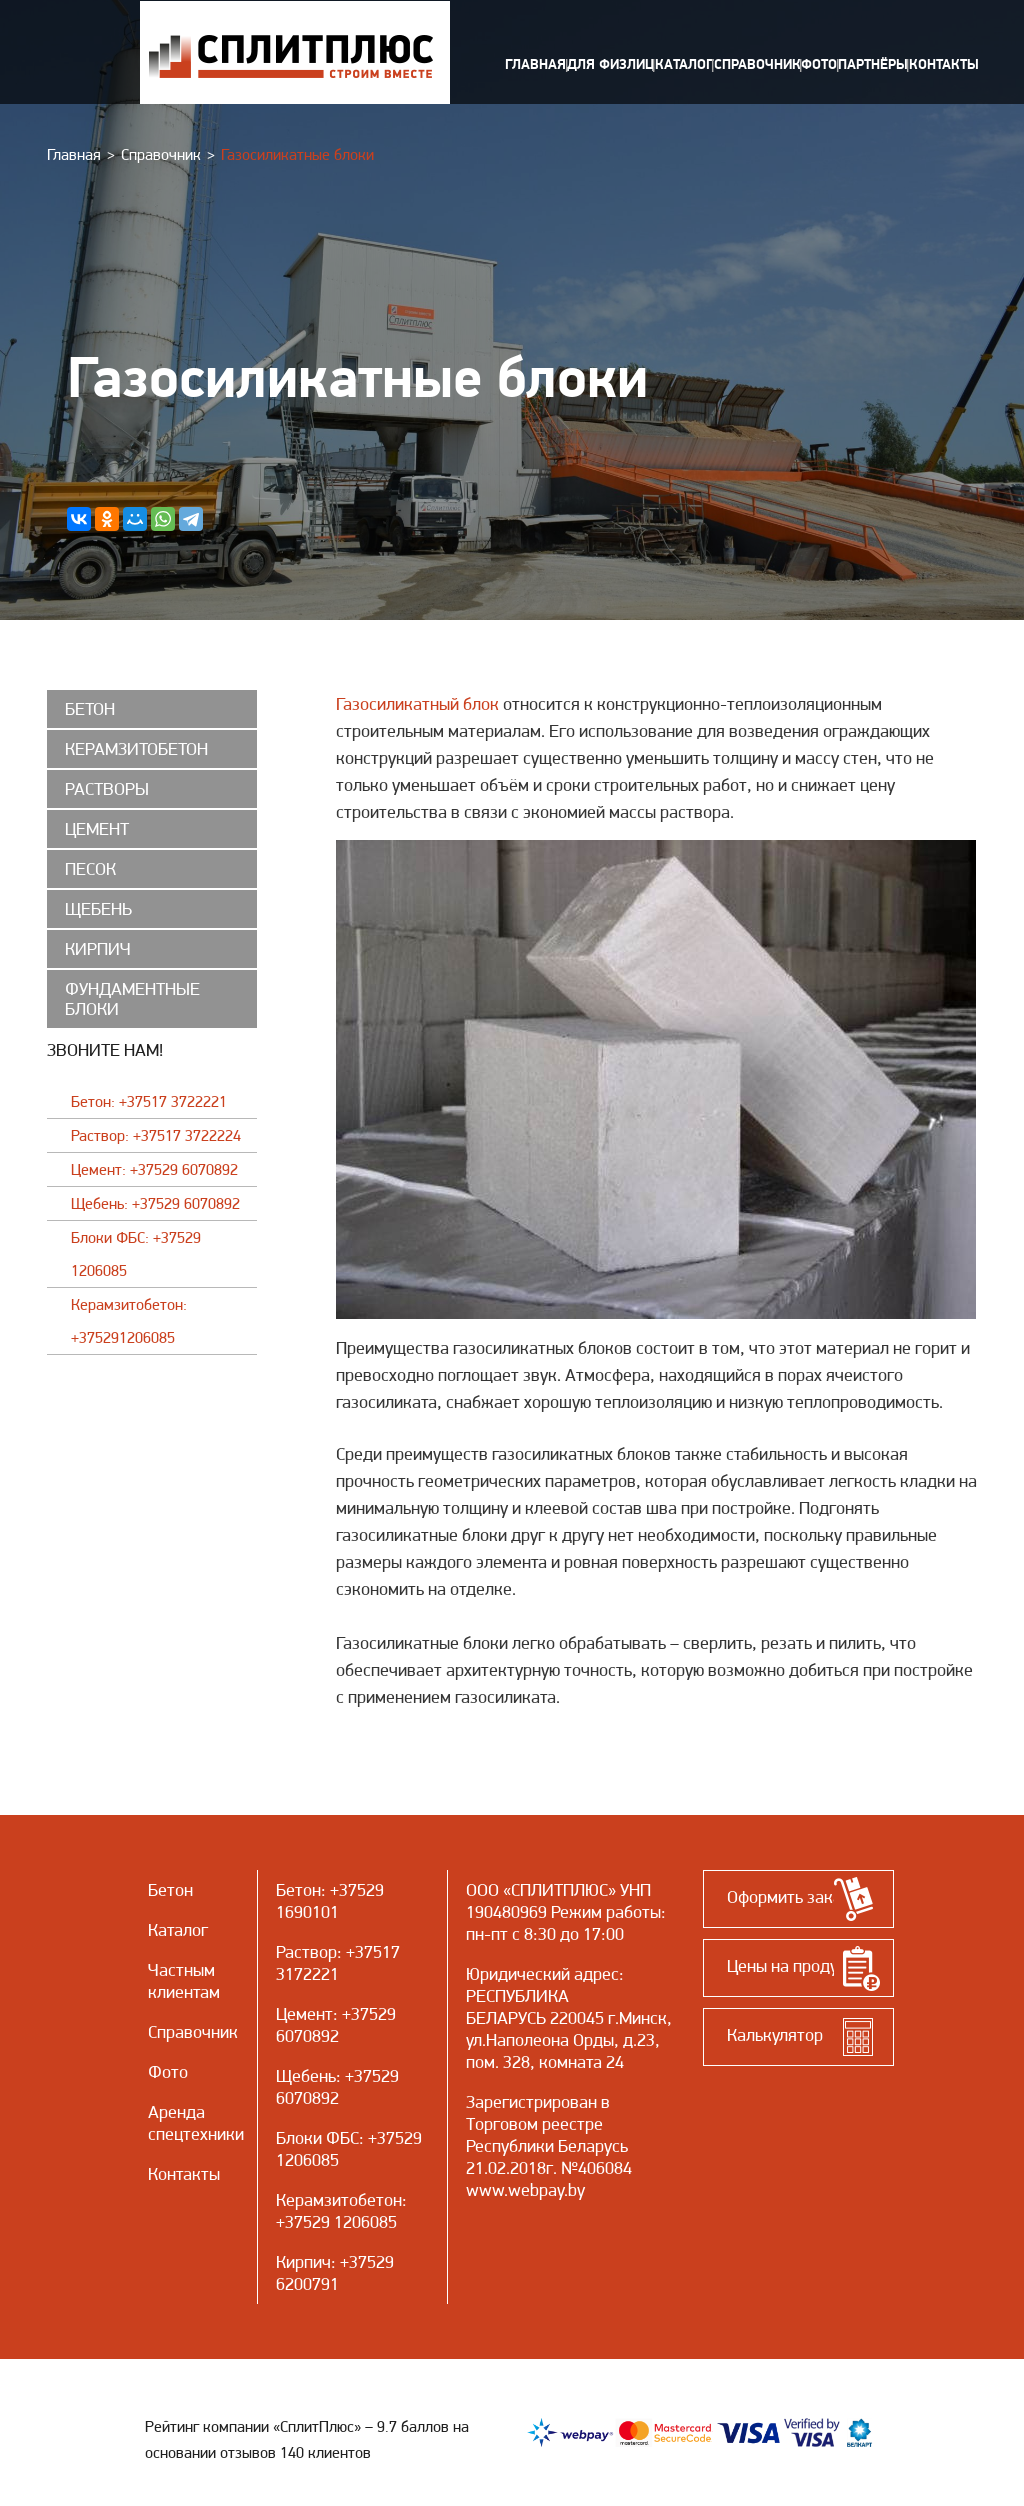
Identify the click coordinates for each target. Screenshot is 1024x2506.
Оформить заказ (788, 1896)
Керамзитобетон (339, 2199)
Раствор (306, 1951)
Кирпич (303, 2261)
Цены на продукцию (801, 1965)
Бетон (298, 1889)
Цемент (304, 2013)
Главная (74, 154)
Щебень (306, 2075)
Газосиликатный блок (417, 703)
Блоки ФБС (317, 2137)
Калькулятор (775, 2034)
